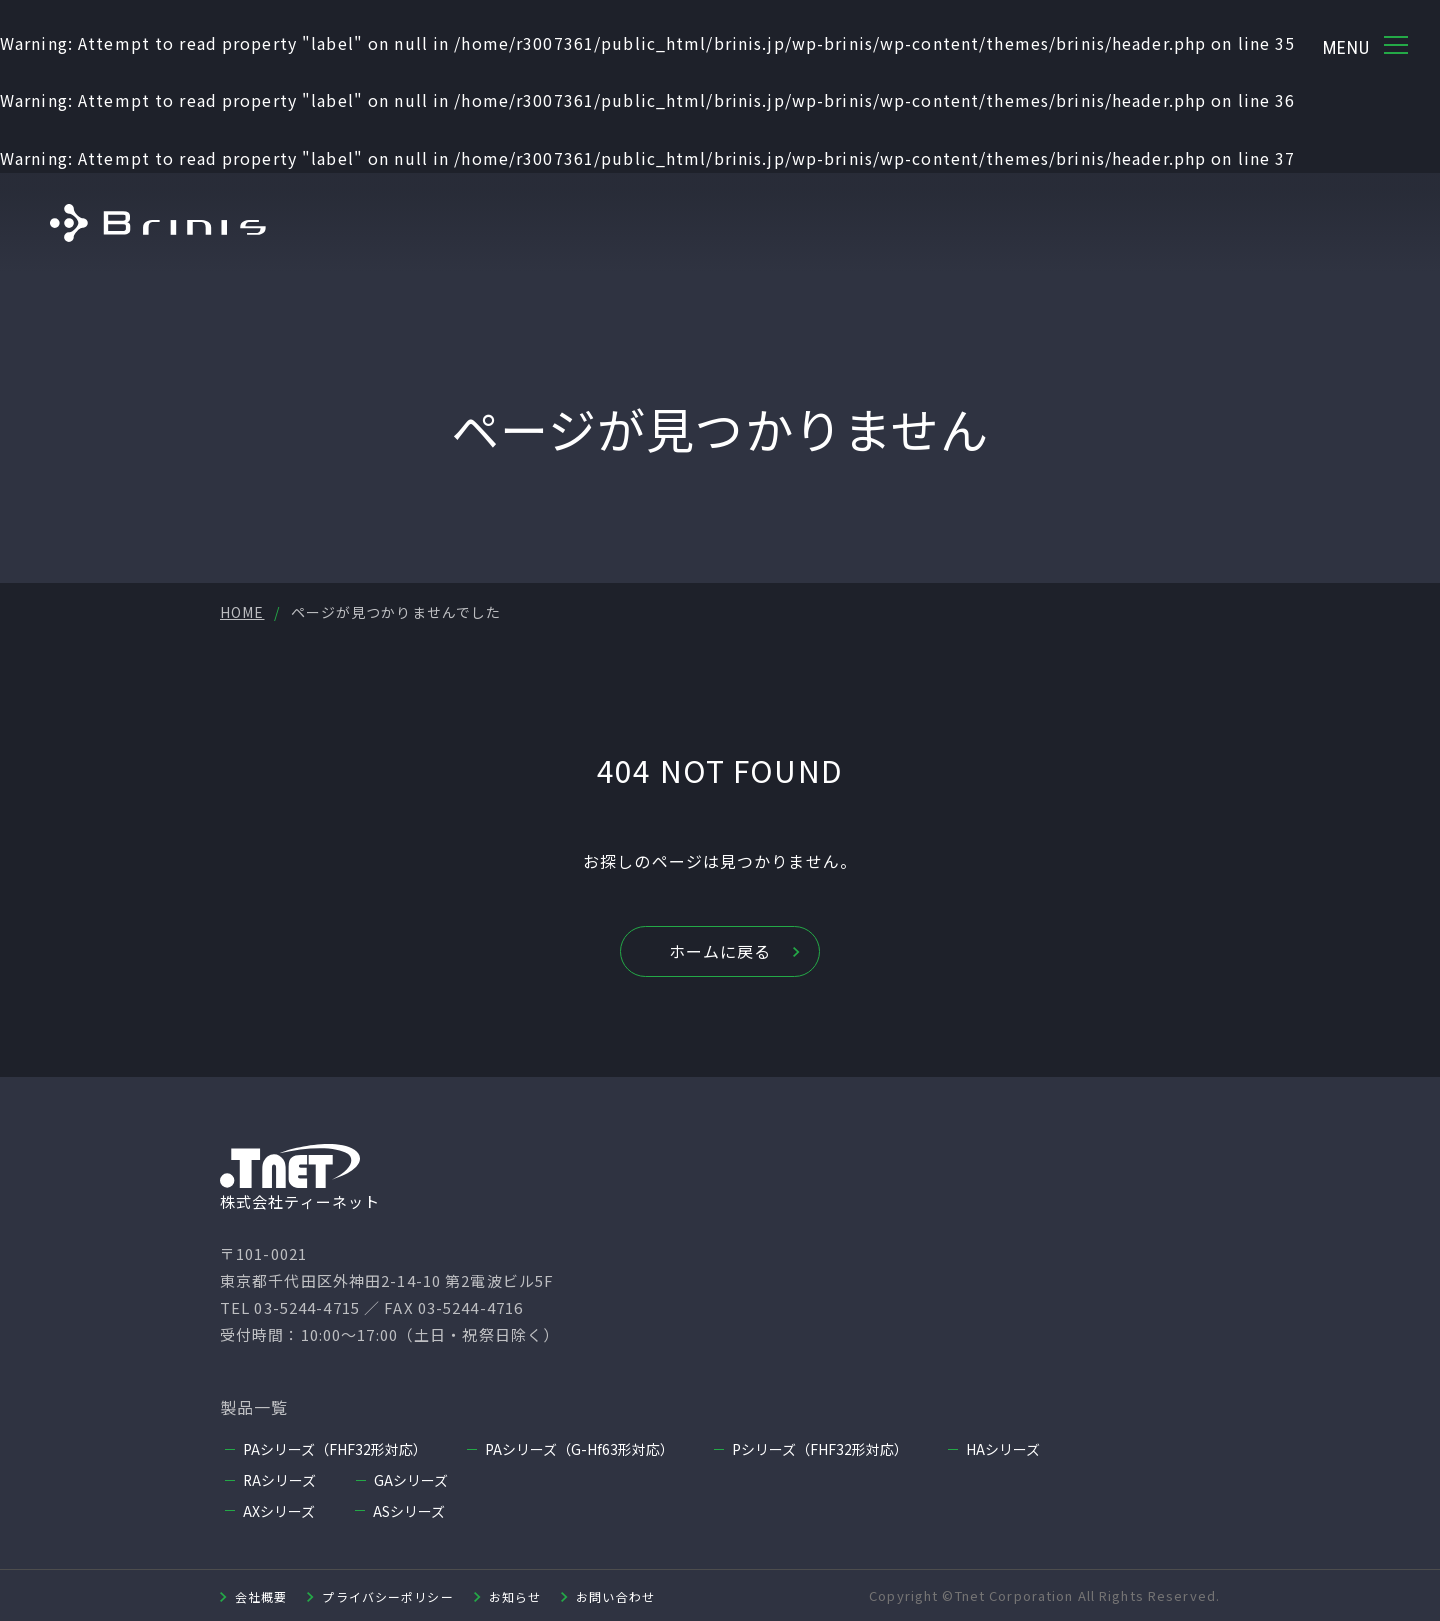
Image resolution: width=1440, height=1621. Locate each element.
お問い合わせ (615, 1595)
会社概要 (261, 1595)
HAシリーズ (1003, 1449)
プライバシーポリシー (387, 1595)
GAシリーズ (412, 1480)
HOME (242, 612)
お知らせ (515, 1595)
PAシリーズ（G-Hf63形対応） (579, 1449)
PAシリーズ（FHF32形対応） (335, 1449)
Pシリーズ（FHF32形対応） (820, 1449)
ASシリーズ (409, 1510)
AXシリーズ (279, 1510)
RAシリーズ (280, 1480)
